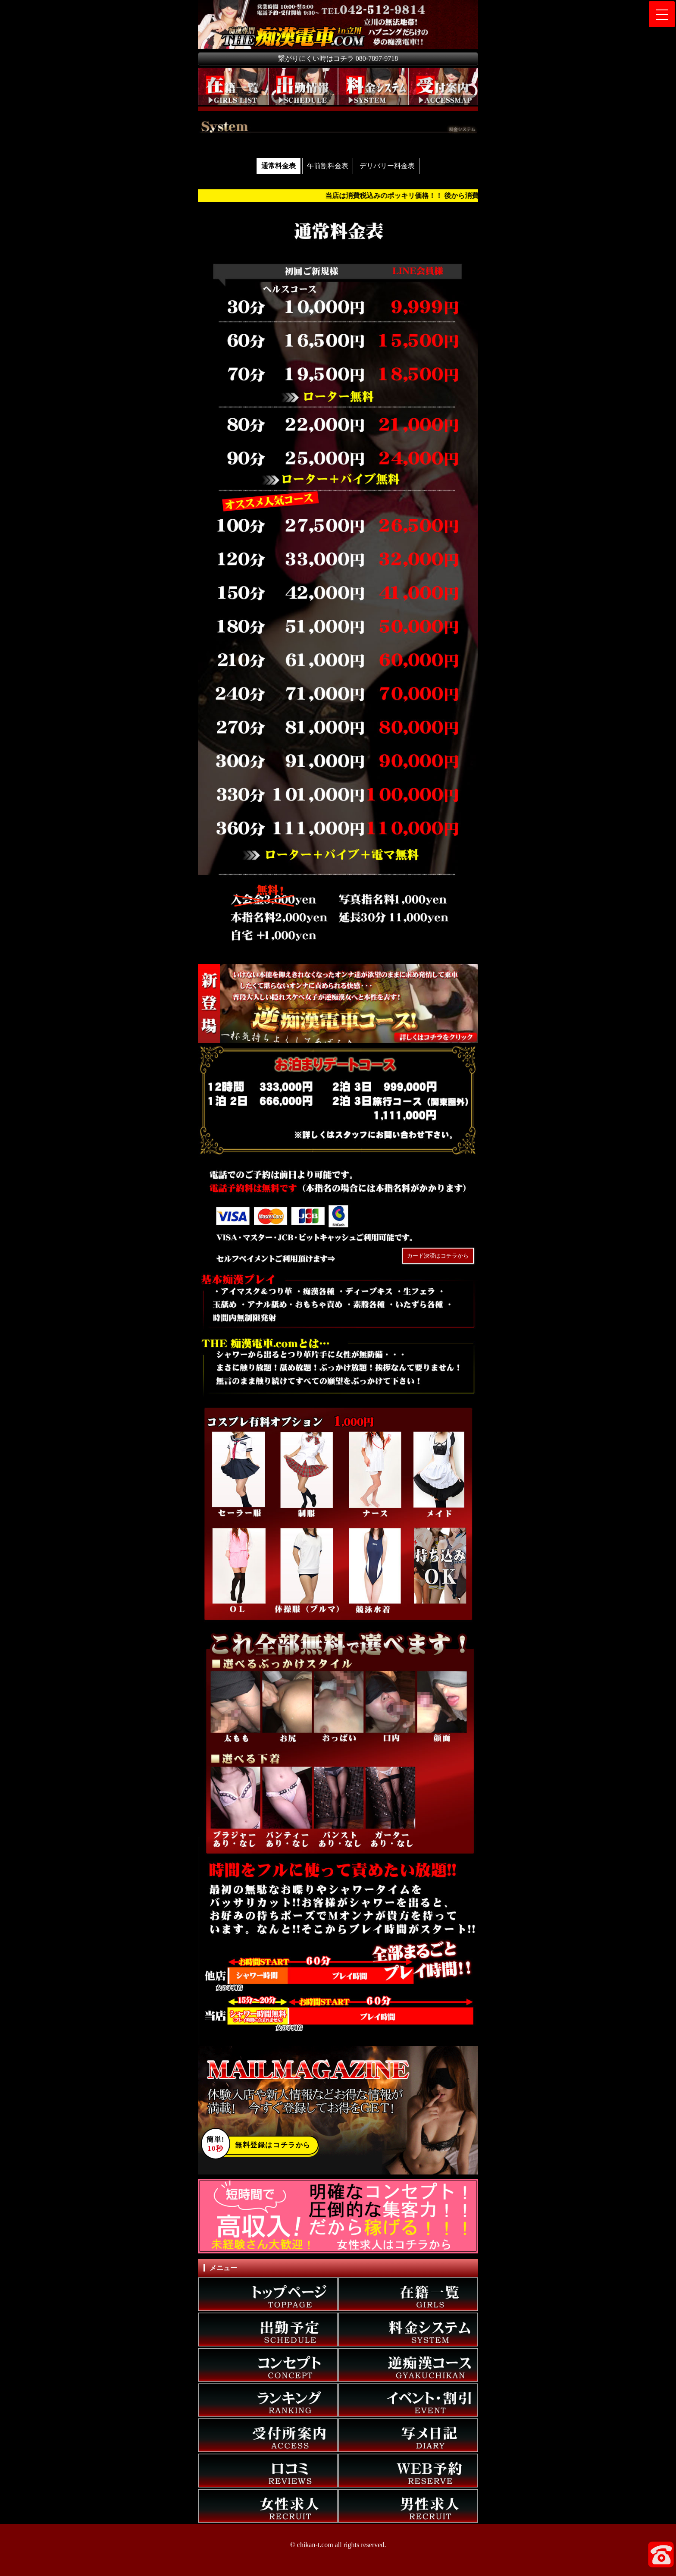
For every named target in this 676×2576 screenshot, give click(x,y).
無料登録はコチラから (259, 2145)
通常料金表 (278, 165)
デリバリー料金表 (387, 165)
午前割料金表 (327, 165)
